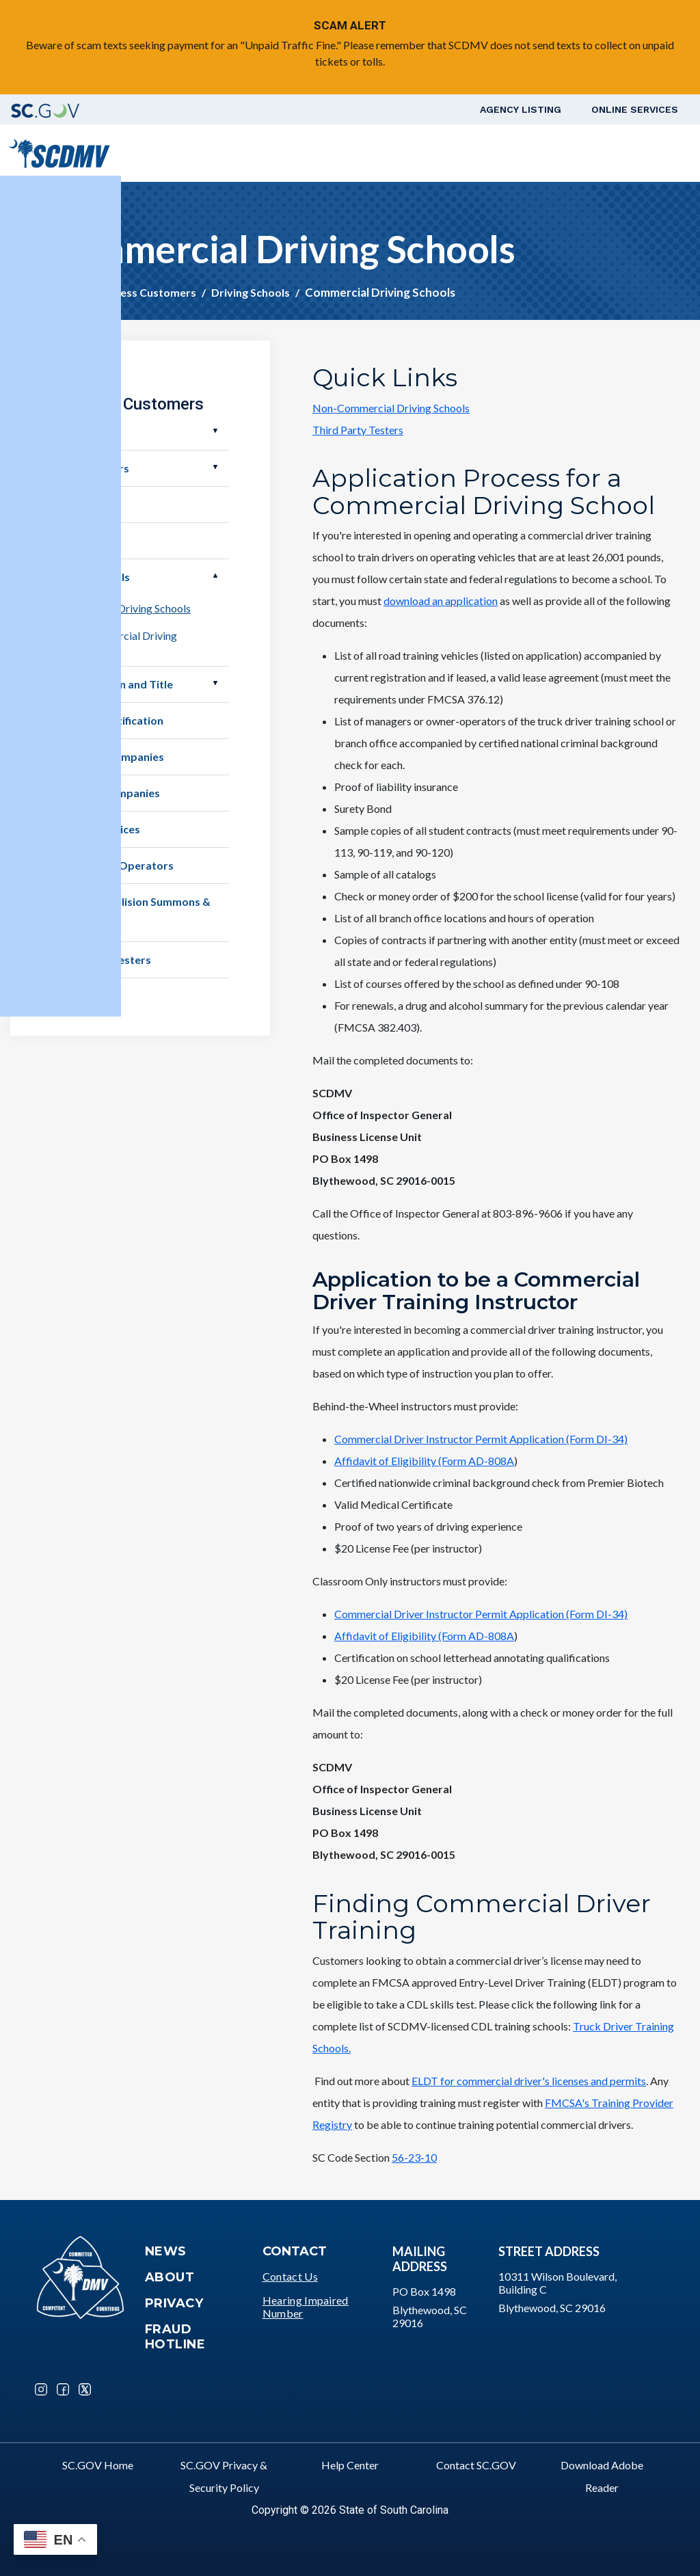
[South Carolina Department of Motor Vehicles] (59, 151)
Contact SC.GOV (476, 2464)
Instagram (41, 2389)
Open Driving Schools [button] (215, 575)
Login (657, 153)
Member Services (95, 828)
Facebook (63, 2389)
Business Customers (453, 153)
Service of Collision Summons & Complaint (131, 912)
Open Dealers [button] (215, 430)
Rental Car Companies (107, 756)
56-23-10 (414, 2157)
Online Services (634, 109)
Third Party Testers (357, 429)
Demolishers (83, 540)
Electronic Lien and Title (112, 683)
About (170, 2277)
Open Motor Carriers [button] (215, 467)
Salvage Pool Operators (112, 865)
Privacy (174, 2303)
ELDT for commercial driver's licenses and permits (529, 2080)
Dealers (71, 431)
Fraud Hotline (175, 2337)
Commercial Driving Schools (124, 608)
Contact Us (290, 2276)
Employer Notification (107, 720)
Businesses (79, 504)
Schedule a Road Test (573, 153)
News (166, 2251)
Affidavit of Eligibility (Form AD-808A (424, 1460)
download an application (440, 600)
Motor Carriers (90, 467)
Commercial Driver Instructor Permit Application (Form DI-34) (481, 1438)
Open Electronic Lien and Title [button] (215, 683)
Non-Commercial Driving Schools (391, 407)
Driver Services (263, 153)
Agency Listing (520, 109)
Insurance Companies (105, 792)
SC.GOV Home (97, 2464)
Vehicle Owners (353, 153)
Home (61, 292)
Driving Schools (250, 292)
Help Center (350, 2464)
